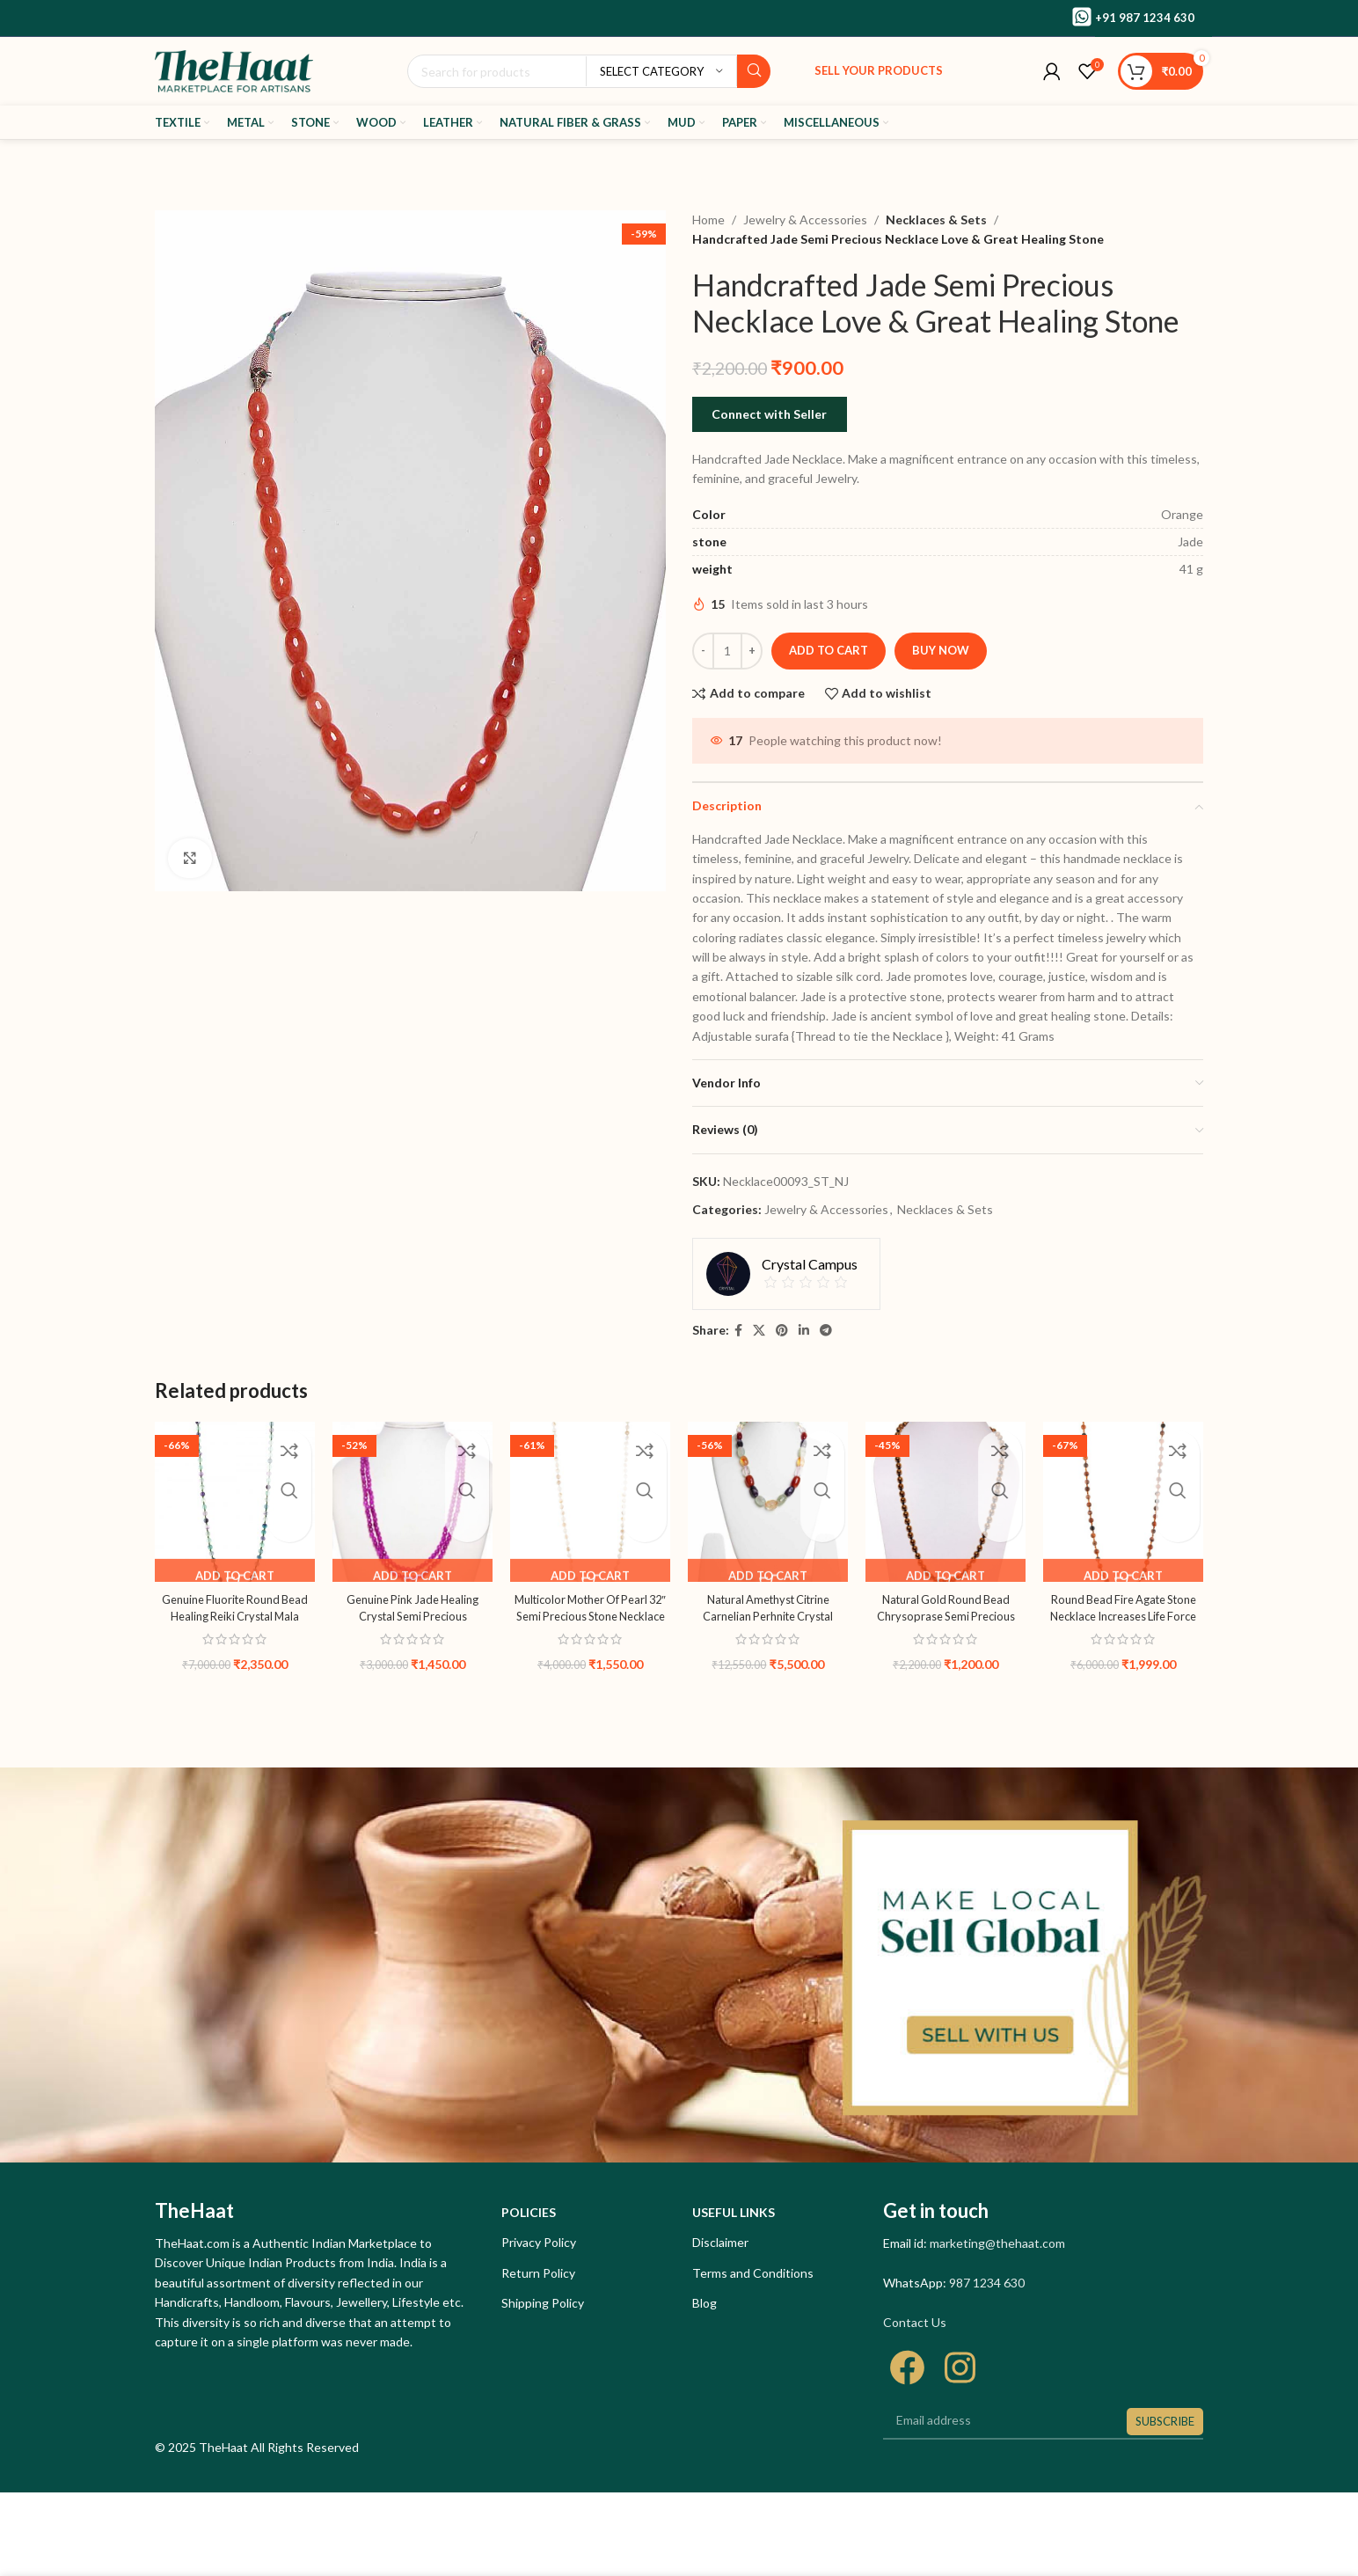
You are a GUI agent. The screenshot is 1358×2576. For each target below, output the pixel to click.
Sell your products (878, 70)
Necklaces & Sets (934, 219)
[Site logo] (234, 69)
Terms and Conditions (753, 2272)
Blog (704, 2302)
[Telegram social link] (825, 1331)
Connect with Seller (769, 413)
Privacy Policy (538, 2242)
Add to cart (828, 650)
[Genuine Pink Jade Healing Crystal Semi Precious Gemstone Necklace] (412, 1502)
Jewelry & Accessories (805, 219)
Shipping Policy (542, 2302)
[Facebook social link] (738, 1331)
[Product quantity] (727, 651)
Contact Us (914, 2322)
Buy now (940, 650)
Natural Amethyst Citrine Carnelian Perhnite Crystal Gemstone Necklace (768, 1616)
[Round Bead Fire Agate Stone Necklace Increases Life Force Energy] (1123, 1502)
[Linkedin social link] (803, 1331)
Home (708, 219)
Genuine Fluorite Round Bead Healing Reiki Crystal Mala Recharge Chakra (235, 1616)
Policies (528, 2212)
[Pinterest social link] (781, 1331)
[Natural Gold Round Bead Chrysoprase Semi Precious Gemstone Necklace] (945, 1502)
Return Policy (538, 2272)
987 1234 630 (987, 2282)
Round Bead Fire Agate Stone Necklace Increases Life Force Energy (1123, 1616)
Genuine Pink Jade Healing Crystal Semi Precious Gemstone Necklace (413, 1616)
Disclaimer (720, 2242)
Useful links (733, 2212)
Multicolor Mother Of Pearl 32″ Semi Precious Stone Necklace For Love (590, 1616)
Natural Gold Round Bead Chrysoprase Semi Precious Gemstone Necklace (946, 1616)
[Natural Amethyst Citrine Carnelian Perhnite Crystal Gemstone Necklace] (768, 1502)
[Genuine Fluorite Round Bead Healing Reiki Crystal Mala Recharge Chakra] (235, 1502)
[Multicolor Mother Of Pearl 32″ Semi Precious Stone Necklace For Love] (590, 1502)
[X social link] (759, 1331)
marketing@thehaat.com (997, 2243)
